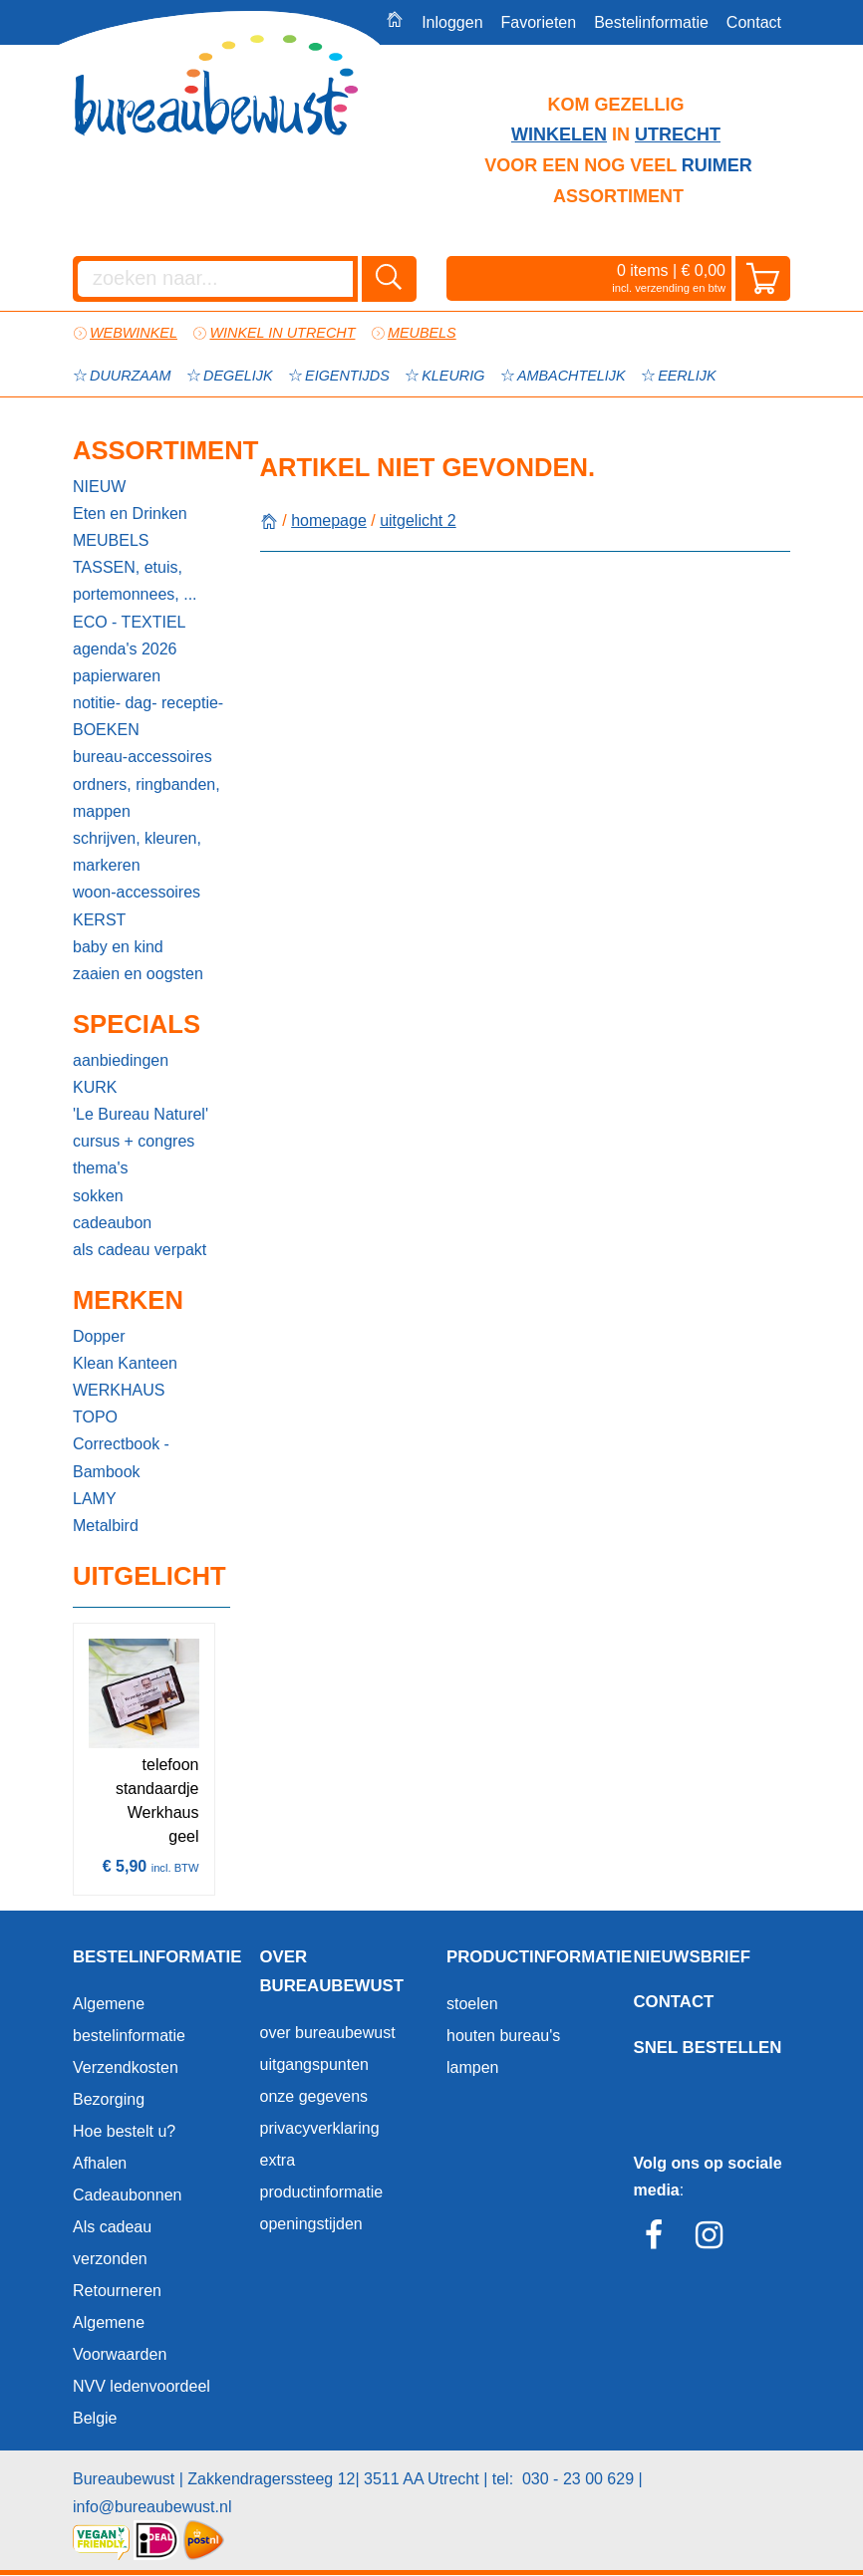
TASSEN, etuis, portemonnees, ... (135, 581)
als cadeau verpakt (139, 1249)
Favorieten (539, 22)
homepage (329, 520)
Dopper (99, 1336)
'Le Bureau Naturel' (140, 1114)
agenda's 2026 (124, 649)
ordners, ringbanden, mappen (146, 798)
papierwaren (116, 675)
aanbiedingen (120, 1060)
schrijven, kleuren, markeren (137, 852)
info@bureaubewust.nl (152, 2506)
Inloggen (452, 22)
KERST (99, 919)
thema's (101, 1167)
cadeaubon (112, 1222)
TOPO (95, 1417)
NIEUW (99, 486)
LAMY (95, 1498)
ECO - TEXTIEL (129, 622)
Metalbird (106, 1525)
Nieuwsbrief (692, 1956)
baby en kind (118, 946)
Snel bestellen (708, 2047)
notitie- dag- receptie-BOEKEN (148, 716)
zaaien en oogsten (138, 973)
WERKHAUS (118, 1390)
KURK (95, 1087)
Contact (753, 22)
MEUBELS (110, 540)
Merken (128, 1300)
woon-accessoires (136, 892)
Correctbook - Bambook (121, 1457)
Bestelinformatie (651, 22)
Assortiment (151, 450)
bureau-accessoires (142, 756)
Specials (136, 1024)
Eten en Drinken (130, 513)
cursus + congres (133, 1141)
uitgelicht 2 (418, 520)
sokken (98, 1195)
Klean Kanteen (125, 1363)
